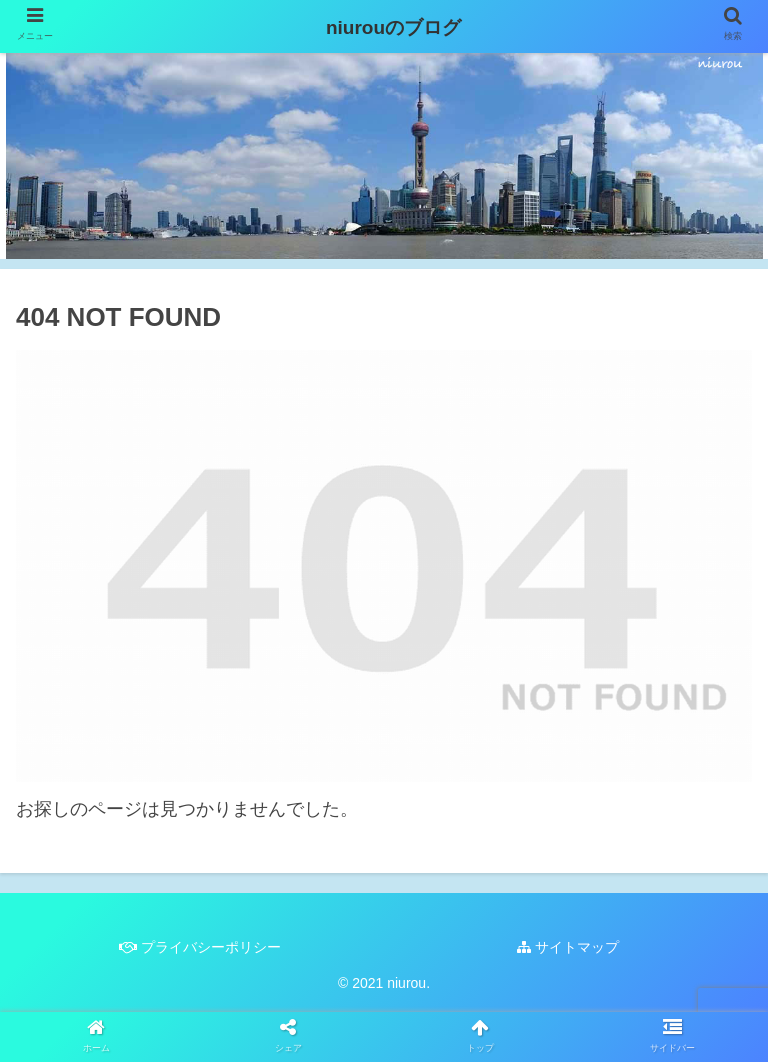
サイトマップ (568, 947)
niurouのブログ (384, 27)
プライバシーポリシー (200, 947)
